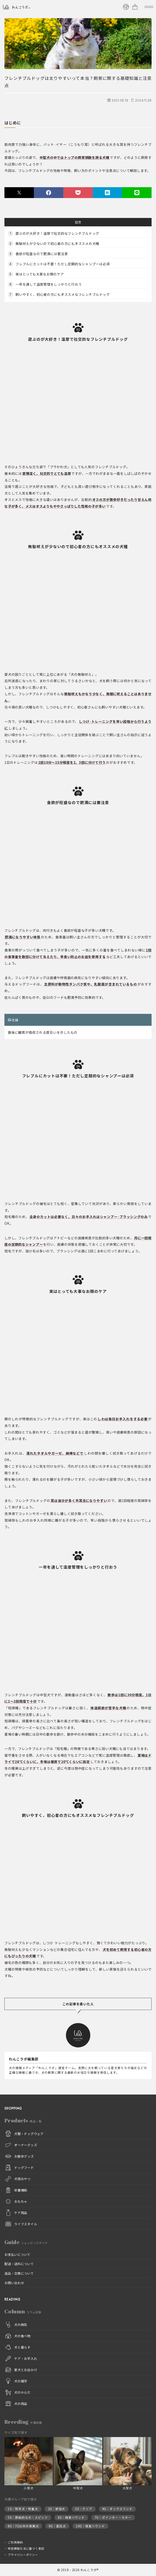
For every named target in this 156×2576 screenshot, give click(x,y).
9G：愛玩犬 (57, 2526)
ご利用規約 (15, 2542)
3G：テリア (83, 2509)
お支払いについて (17, 2254)
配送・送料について (19, 2263)
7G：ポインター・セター (113, 2517)
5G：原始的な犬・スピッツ (28, 2517)
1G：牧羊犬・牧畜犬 (23, 2509)
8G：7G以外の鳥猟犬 (23, 2526)
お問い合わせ (14, 2282)
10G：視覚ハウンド (90, 2526)
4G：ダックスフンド (117, 2509)
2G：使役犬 (56, 2509)
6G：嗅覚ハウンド (71, 2517)
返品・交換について (19, 2273)
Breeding (23, 2421)
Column (22, 2311)
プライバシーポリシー (23, 2555)
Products (23, 2120)
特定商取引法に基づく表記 (26, 2548)
